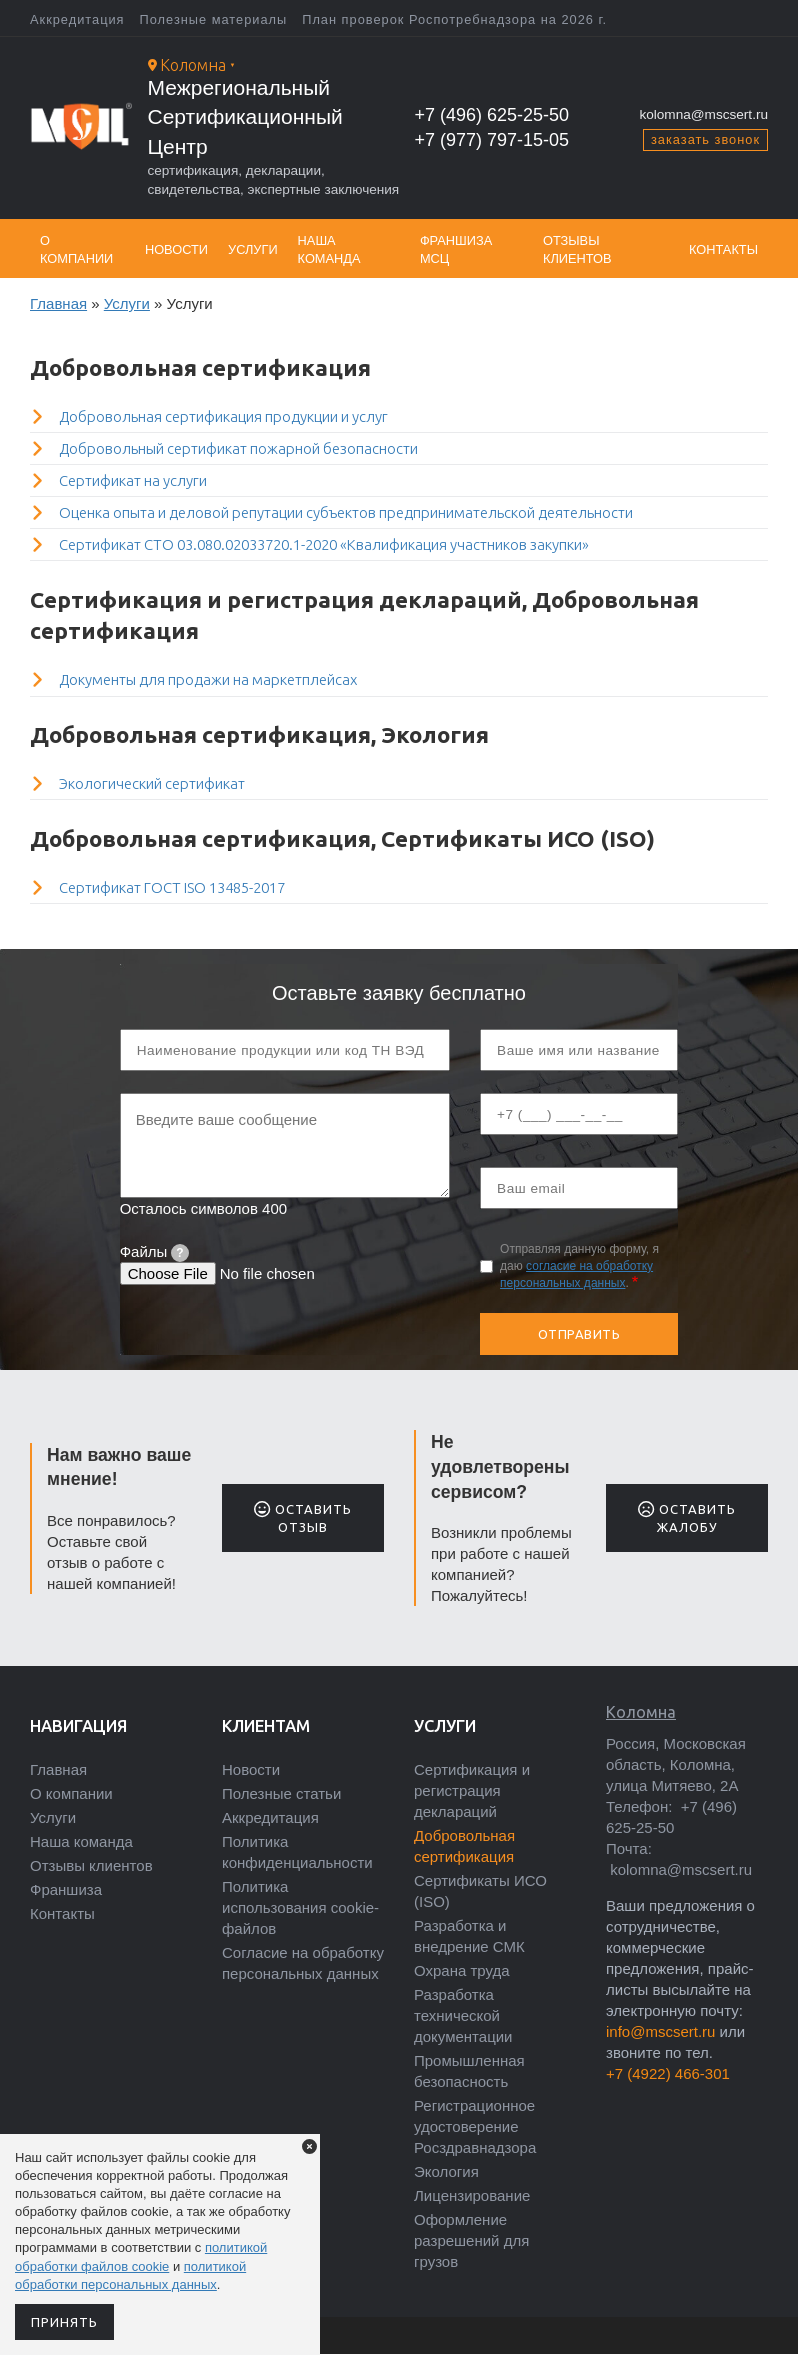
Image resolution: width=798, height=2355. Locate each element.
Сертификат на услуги (133, 480)
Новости (176, 249)
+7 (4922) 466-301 (668, 2073)
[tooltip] (180, 1253)
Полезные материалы (214, 19)
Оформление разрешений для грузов (471, 2240)
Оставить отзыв (302, 1517)
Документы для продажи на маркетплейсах (208, 679)
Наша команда (329, 249)
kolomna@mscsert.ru (703, 114)
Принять (64, 2322)
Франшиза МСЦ (456, 249)
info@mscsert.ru (660, 2031)
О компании (76, 249)
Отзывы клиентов (577, 249)
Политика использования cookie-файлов (300, 1907)
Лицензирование (472, 2195)
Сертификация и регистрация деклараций (472, 1790)
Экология (446, 2171)
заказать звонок (705, 139)
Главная (58, 303)
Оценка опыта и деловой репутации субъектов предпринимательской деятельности (346, 512)
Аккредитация (77, 19)
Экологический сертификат (152, 783)
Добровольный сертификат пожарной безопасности (238, 448)
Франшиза (66, 1889)
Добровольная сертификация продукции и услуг (223, 416)
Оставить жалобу (686, 1517)
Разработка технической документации (463, 2015)
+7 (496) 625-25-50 (492, 115)
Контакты (723, 249)
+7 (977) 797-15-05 (492, 140)
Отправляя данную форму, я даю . (579, 1266)
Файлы (154, 1251)
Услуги (253, 249)
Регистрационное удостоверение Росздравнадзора (475, 2126)
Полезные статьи (281, 1793)
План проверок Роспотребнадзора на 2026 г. (454, 19)
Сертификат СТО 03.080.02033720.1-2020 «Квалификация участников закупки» (324, 544)
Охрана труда (462, 1970)
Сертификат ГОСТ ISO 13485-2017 (172, 887)
